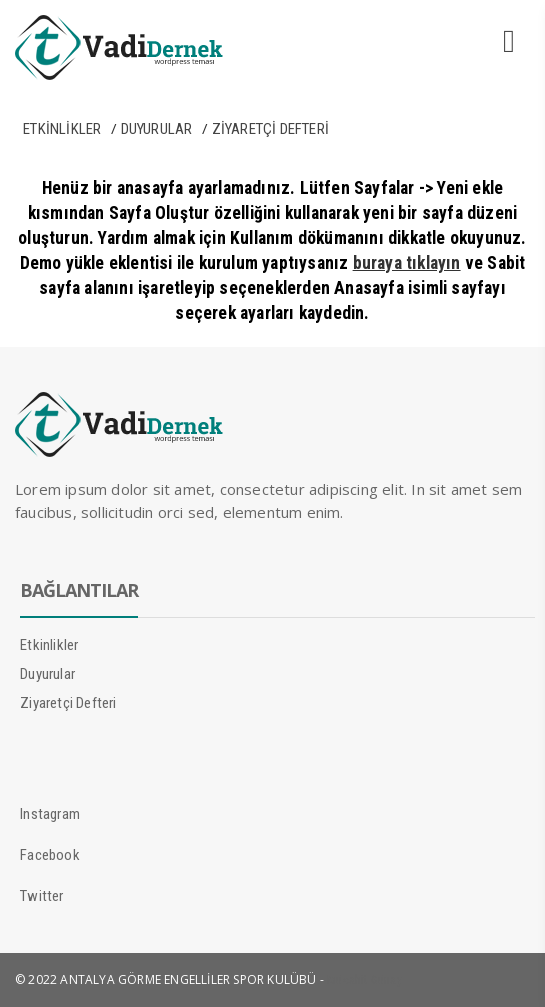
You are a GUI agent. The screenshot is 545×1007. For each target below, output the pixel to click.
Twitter (41, 896)
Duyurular (157, 129)
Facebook (50, 855)
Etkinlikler (62, 129)
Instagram (50, 814)
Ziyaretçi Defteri (270, 129)
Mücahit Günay (364, 980)
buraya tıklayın (407, 263)
